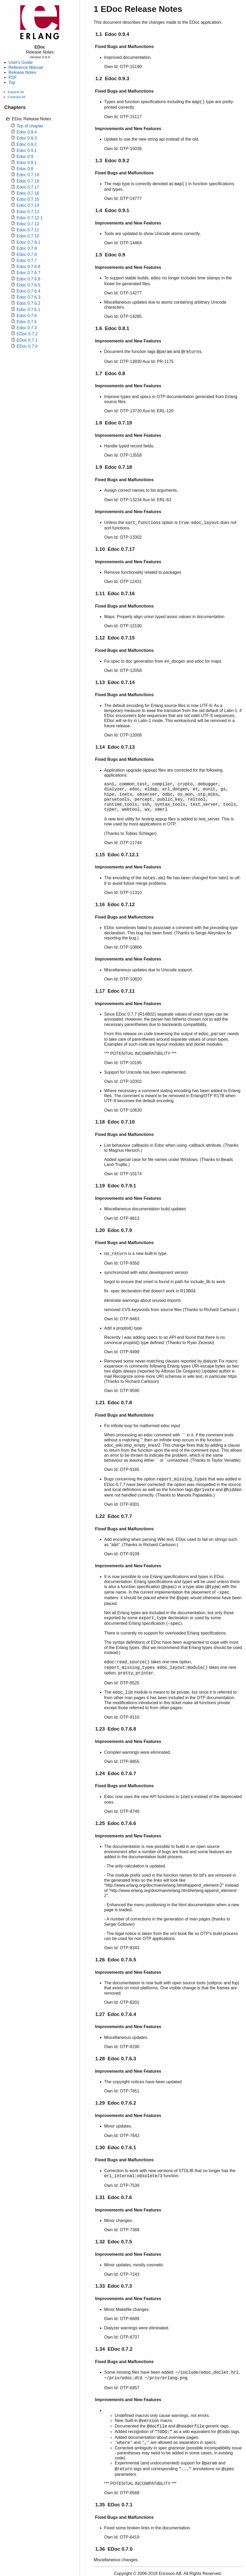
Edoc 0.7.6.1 (28, 309)
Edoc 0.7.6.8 (28, 266)
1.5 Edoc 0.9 (110, 254)
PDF (12, 77)
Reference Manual (25, 67)
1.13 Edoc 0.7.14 (115, 682)
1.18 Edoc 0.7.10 (115, 1122)
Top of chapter (30, 126)
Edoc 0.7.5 (27, 321)
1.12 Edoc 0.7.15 (115, 638)
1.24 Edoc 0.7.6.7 (115, 1773)
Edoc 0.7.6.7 (28, 272)
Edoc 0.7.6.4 (28, 291)
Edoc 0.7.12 (28, 224)
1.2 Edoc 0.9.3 (112, 78)
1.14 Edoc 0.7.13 (115, 747)
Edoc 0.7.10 (28, 236)
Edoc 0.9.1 (27, 150)
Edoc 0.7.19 (28, 175)
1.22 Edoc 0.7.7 (113, 1516)
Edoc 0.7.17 (28, 187)
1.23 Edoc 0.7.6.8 (115, 1729)
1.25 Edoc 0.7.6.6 (115, 1823)
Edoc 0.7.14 (28, 205)
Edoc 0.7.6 (27, 315)
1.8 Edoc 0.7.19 (113, 423)
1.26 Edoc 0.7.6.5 (115, 1959)
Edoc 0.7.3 (27, 328)
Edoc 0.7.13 (28, 211)
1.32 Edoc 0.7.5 (113, 2241)
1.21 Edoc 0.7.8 (113, 1402)
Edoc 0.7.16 (28, 193)
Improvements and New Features (128, 128)
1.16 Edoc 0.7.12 (115, 904)
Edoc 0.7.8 (27, 254)
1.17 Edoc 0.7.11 (115, 991)
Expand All (16, 92)
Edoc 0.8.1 (27, 162)
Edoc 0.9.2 (27, 144)
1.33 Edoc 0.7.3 (113, 2286)
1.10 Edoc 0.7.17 (115, 549)
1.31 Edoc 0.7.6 (113, 2197)
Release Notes (22, 72)
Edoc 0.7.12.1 (30, 218)
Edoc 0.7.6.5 (28, 285)
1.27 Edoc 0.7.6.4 (115, 2014)
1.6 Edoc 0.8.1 (112, 328)
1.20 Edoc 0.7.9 (113, 1230)
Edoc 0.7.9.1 (28, 242)
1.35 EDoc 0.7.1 (113, 2504)
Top (11, 82)
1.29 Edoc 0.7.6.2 (115, 2103)
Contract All (16, 97)
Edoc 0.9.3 (27, 138)
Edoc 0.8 (25, 168)
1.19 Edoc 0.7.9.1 (115, 1185)
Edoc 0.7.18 (28, 181)
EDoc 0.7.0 (27, 346)
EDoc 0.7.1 (27, 340)
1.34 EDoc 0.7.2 (113, 2349)
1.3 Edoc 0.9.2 (112, 160)
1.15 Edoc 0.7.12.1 (117, 854)
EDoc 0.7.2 (27, 334)
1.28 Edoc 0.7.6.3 (115, 2058)
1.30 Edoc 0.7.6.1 (115, 2147)
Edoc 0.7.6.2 (28, 303)
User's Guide (20, 62)
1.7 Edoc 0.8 (110, 373)
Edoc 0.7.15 (28, 199)
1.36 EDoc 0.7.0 (113, 2549)
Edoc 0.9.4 (27, 132)
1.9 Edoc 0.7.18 (113, 467)
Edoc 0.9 (25, 156)
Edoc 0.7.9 (27, 248)
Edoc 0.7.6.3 (28, 297)
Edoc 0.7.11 (28, 230)
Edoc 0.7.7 (27, 260)
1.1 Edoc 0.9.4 (112, 34)
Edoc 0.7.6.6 (28, 279)
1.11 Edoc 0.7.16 (115, 593)
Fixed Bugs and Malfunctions (124, 46)
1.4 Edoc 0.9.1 (112, 210)
